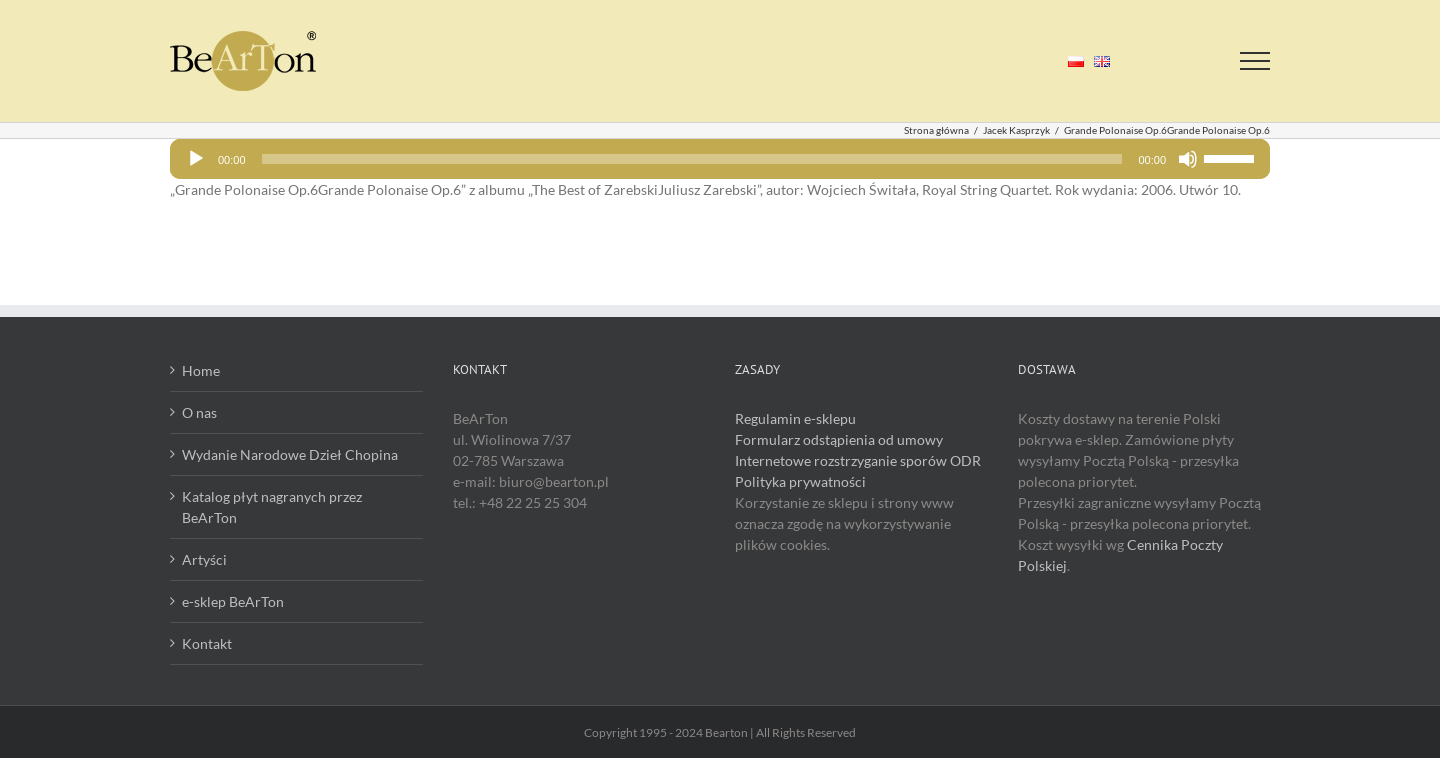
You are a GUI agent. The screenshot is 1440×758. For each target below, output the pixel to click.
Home (201, 370)
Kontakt (207, 643)
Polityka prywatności (800, 481)
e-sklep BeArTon (233, 601)
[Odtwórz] (196, 159)
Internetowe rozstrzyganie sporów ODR (858, 460)
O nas (199, 412)
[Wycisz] (1188, 159)
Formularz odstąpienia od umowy (839, 439)
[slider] (692, 159)
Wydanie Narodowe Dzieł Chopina (290, 454)
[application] (720, 159)
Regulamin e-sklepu (795, 418)
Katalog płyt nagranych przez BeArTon (272, 507)
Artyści (204, 559)
